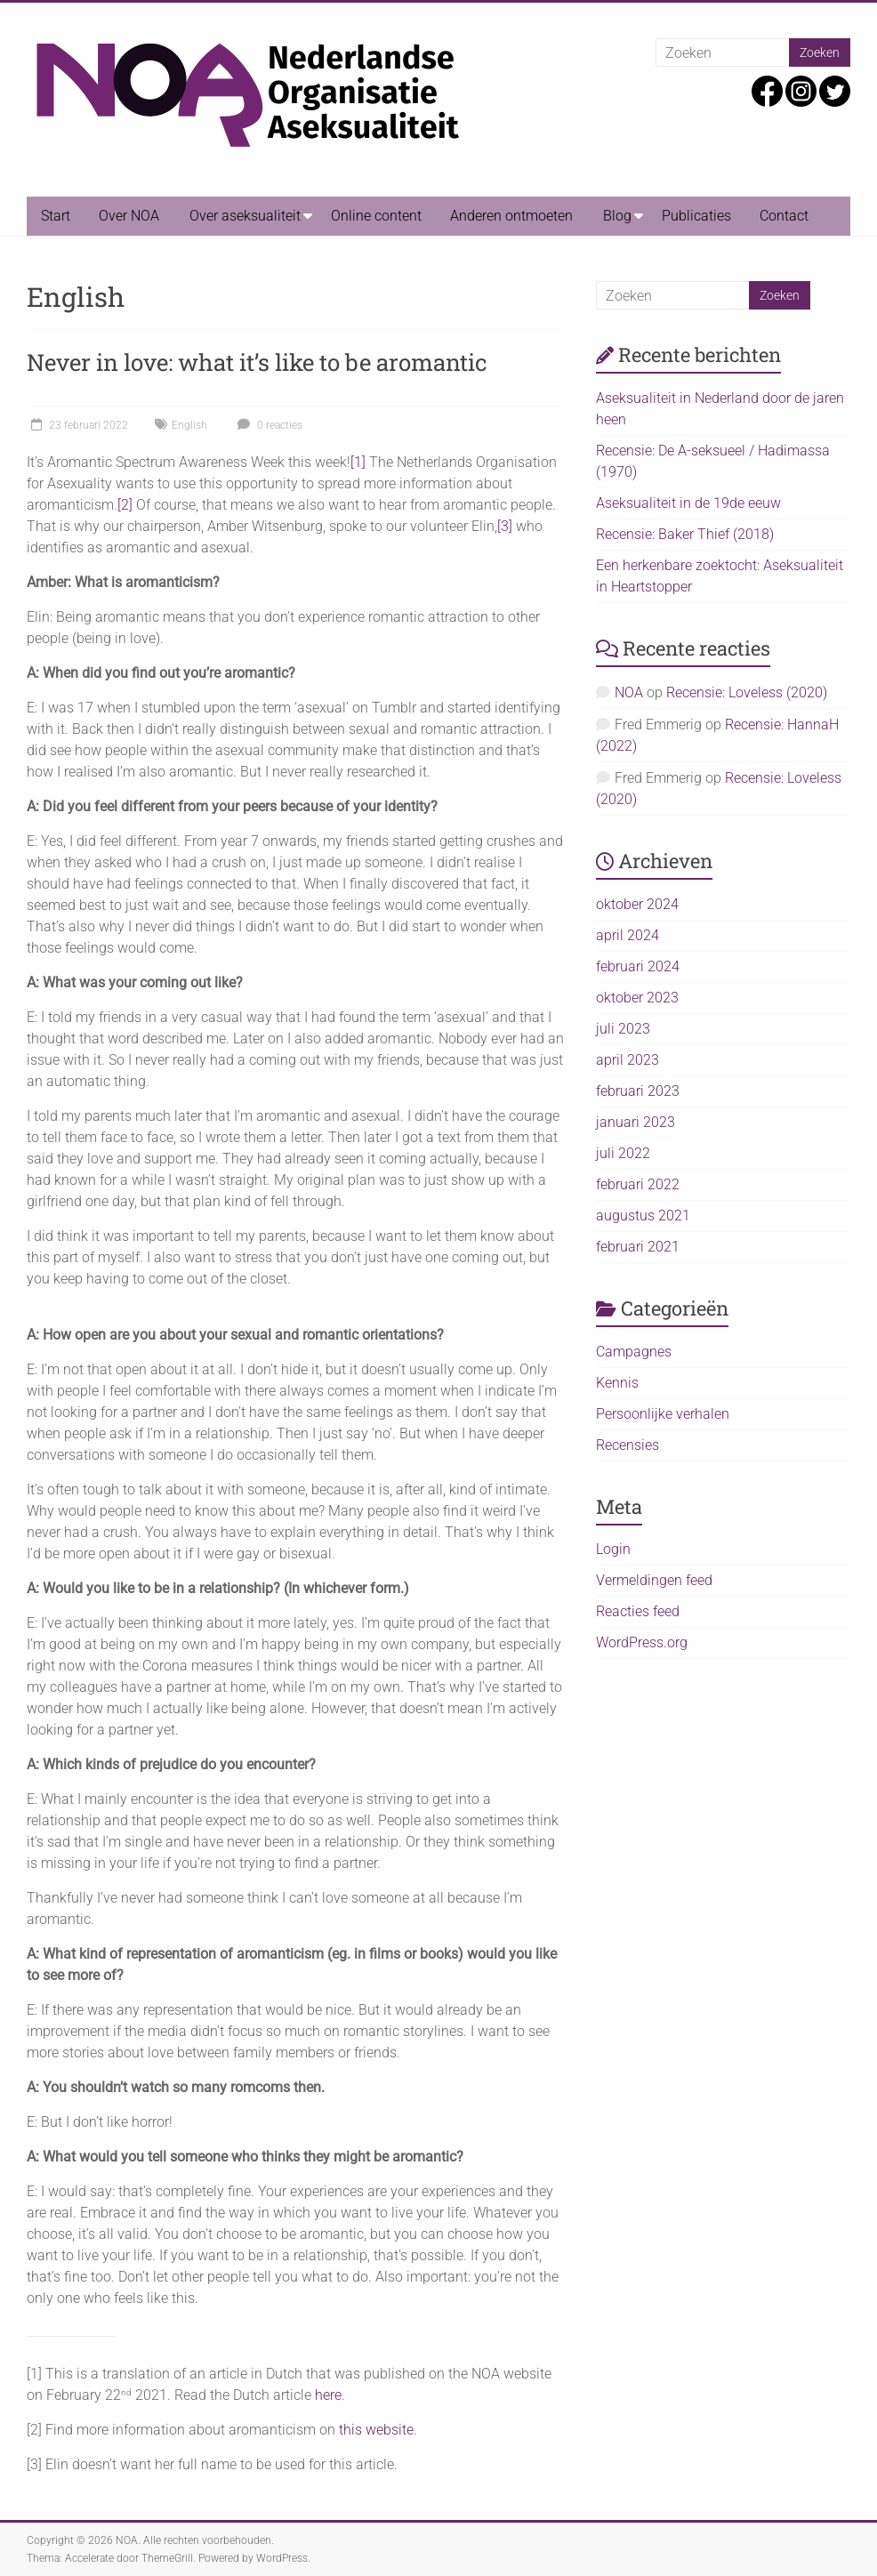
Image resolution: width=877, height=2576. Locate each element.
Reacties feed (638, 1611)
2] (127, 504)
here (328, 2395)
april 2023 (627, 1059)
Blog (617, 215)
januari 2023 (635, 1122)
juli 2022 (623, 1153)
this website (376, 2429)
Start (55, 215)
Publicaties (696, 215)
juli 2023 (623, 1028)
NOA (629, 692)
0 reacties (267, 425)
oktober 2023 (637, 997)
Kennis (617, 1382)
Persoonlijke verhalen (662, 1413)
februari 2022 (638, 1184)
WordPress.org (642, 1642)
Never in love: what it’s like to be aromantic (257, 362)
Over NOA (129, 215)
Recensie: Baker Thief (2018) (685, 534)
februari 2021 (638, 1246)
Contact (784, 215)
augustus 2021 (643, 1215)
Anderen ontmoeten (511, 215)
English (189, 425)
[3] (504, 526)
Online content (376, 215)
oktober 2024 (637, 904)
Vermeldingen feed (654, 1580)
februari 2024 (638, 966)
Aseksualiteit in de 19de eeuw (688, 503)
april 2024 (627, 935)
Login (613, 1549)
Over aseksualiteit (245, 215)
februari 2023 (638, 1091)
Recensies (627, 1445)
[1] (358, 462)
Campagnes (634, 1351)
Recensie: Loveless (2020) (746, 692)
